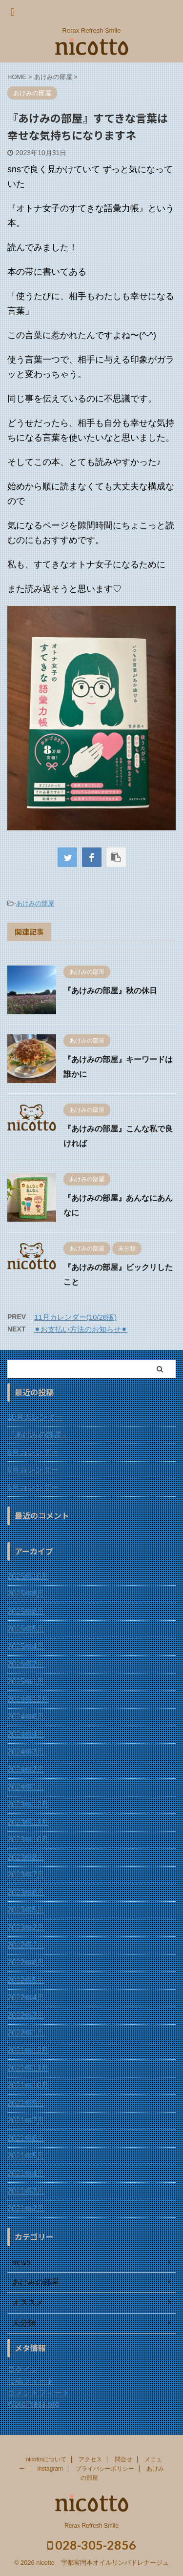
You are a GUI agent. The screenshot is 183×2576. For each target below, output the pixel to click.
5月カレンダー (33, 1487)
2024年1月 (26, 1787)
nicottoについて (46, 2458)
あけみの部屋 (35, 903)
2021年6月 (26, 2138)
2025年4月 (26, 1646)
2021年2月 (26, 2208)
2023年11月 (28, 1822)
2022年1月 (26, 2033)
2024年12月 (28, 1699)
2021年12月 (28, 2050)
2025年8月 (26, 1594)
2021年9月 (26, 2103)
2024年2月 (26, 1769)
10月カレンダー (35, 1417)
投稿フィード (30, 2381)
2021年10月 (28, 2085)
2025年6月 (26, 1611)
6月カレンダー (33, 1470)
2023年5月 (26, 1910)
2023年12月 (28, 1804)
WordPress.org (33, 2404)
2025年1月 (26, 1681)
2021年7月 (26, 2120)
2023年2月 (26, 1927)
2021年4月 (26, 2173)
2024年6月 (26, 1716)
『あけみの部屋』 (38, 1434)
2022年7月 (26, 1945)
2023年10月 (28, 1839)
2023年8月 (26, 1857)
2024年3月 (26, 1752)
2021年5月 (26, 2156)
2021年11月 (28, 2068)
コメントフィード (38, 2393)
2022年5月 (26, 1980)
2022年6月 (26, 1962)
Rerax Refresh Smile (91, 2525)
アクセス (90, 2458)
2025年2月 (26, 1664)
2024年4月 (26, 1734)
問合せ (123, 2458)
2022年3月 (26, 2015)
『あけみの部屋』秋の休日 (110, 990)
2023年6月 (26, 1892)
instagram (50, 2468)
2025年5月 (26, 1629)
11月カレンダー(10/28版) (75, 1317)
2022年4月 (26, 1997)
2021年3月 (26, 2191)
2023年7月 (26, 1875)
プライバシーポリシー (105, 2468)
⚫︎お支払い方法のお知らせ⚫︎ (80, 1329)
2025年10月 (28, 1576)
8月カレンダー (33, 1452)
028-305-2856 (91, 2544)
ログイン (23, 2369)
